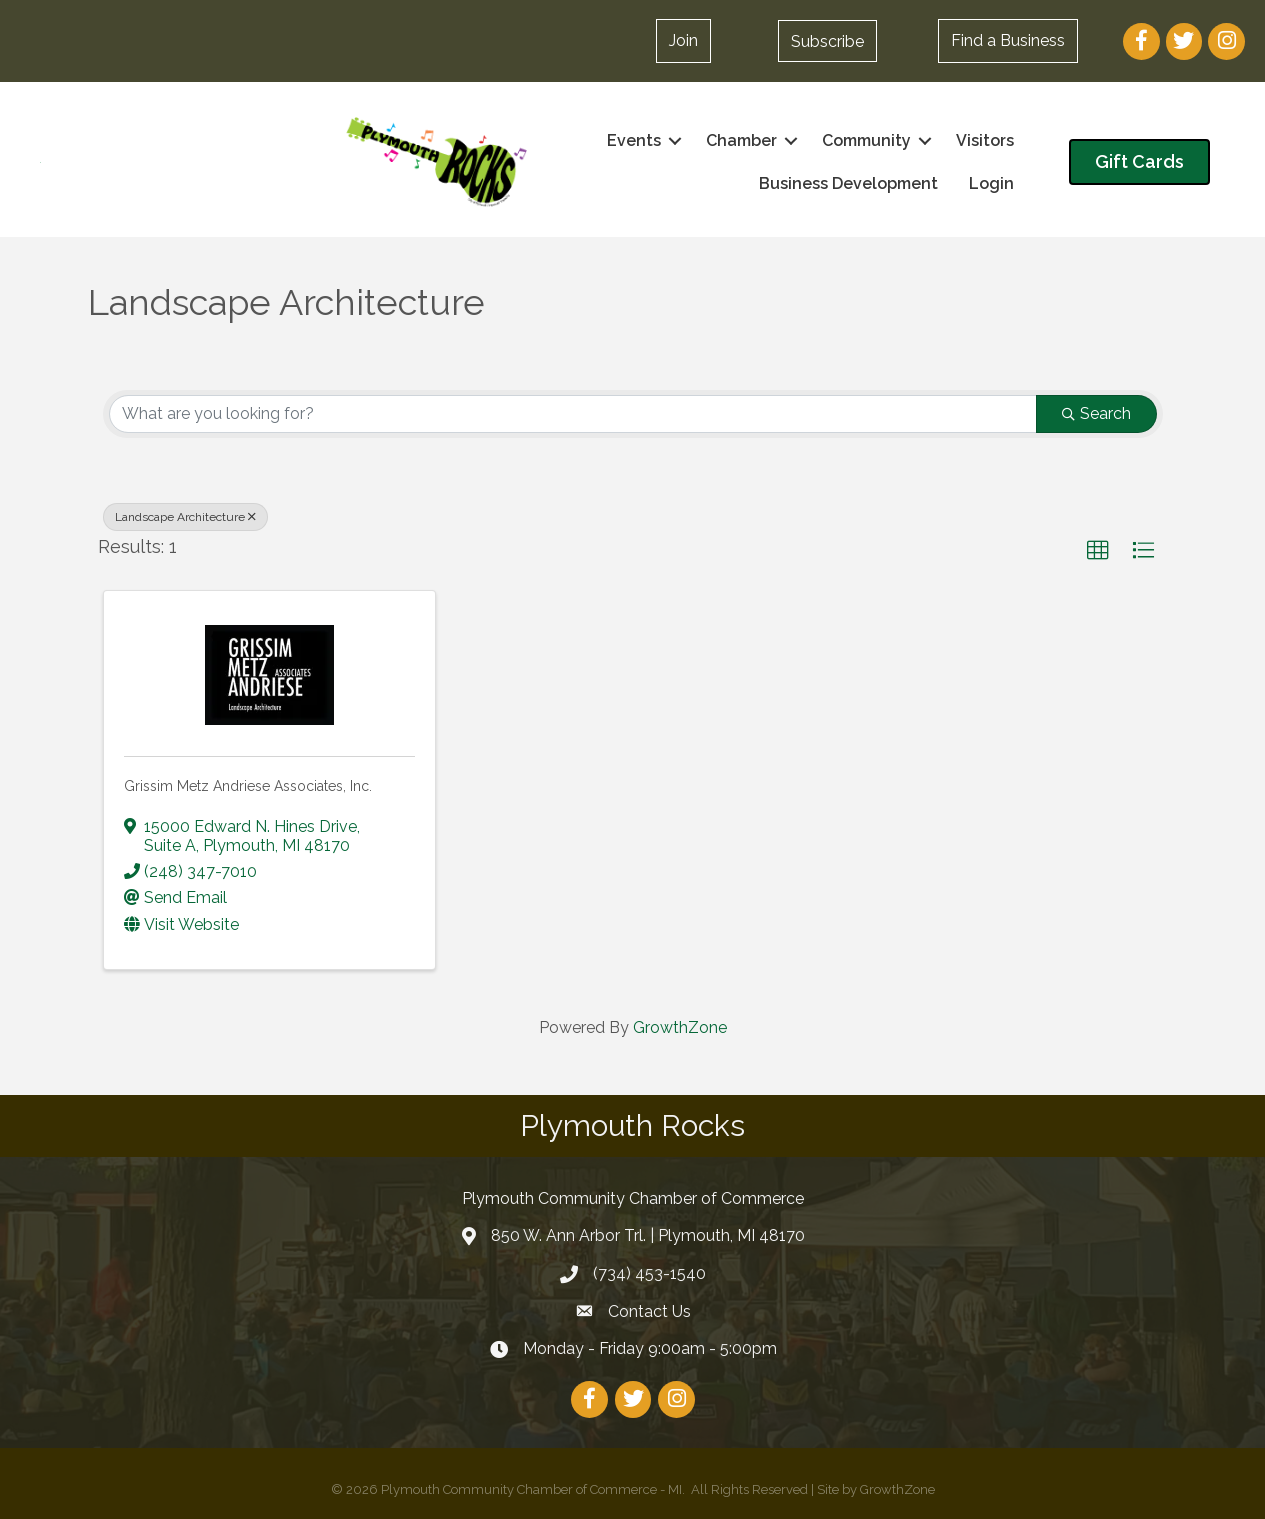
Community (866, 140)
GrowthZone (680, 1027)
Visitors (985, 140)
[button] (827, 41)
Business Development (848, 183)
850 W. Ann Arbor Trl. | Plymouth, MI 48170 (648, 1235)
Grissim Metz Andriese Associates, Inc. (248, 786)
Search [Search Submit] (1096, 413)
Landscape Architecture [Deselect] (185, 517)
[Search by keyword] (573, 414)
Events (634, 140)
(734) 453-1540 (649, 1273)
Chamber (741, 140)
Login (991, 183)
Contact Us (649, 1311)
